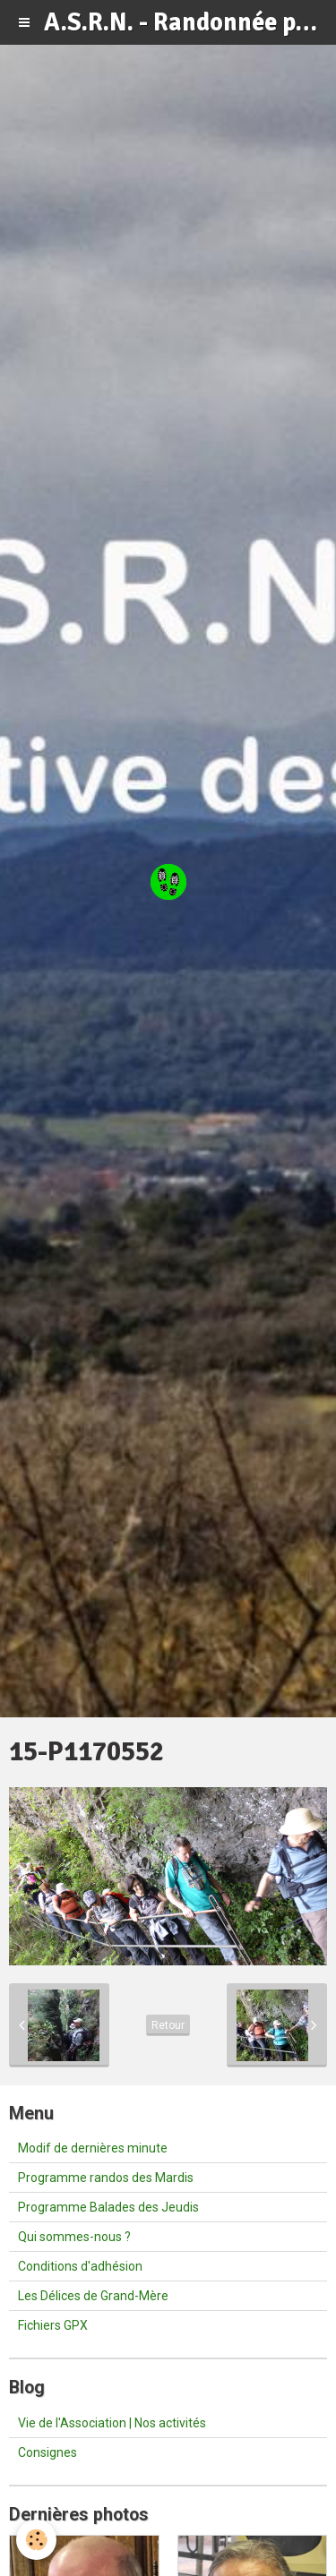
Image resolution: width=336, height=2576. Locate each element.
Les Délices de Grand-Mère (93, 2296)
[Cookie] (36, 2540)
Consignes (47, 2452)
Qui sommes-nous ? (74, 2236)
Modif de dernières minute (93, 2148)
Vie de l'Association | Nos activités (112, 2423)
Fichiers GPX (53, 2325)
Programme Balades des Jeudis (108, 2207)
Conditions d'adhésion (80, 2266)
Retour (168, 2025)
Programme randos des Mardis (106, 2177)
